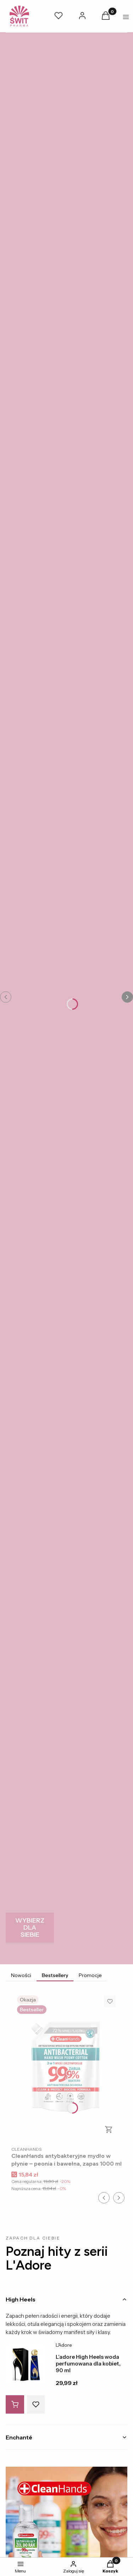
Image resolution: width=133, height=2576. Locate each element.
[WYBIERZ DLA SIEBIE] (30, 1928)
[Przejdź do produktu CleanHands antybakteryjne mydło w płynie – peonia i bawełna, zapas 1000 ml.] (66, 2066)
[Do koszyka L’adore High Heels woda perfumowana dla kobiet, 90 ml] (15, 2404)
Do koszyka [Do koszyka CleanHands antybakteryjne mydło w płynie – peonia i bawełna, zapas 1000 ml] (109, 2129)
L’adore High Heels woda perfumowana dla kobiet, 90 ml (88, 2363)
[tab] (66, 2299)
